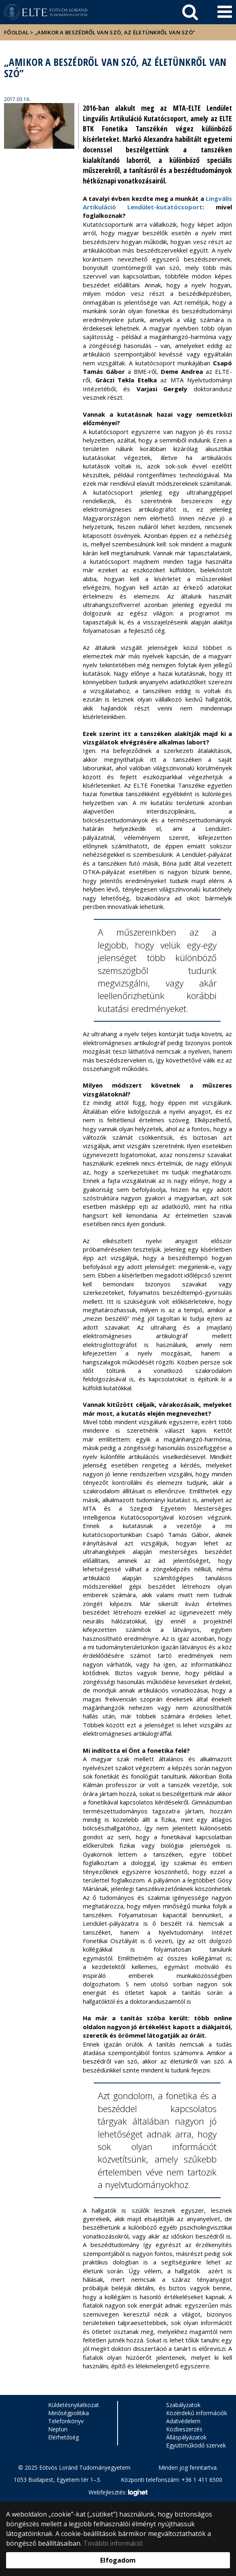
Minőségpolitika (68, 2413)
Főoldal (17, 32)
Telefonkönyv (66, 2421)
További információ (113, 2543)
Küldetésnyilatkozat (73, 2405)
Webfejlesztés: (118, 2493)
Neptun (57, 2429)
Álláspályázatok (186, 2437)
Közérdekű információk (196, 2413)
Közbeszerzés (184, 2429)
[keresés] (190, 12)
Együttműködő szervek (196, 2445)
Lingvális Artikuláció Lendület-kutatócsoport (157, 202)
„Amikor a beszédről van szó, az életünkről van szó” (115, 32)
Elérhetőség (63, 2437)
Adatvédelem (183, 2421)
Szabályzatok (183, 2405)
